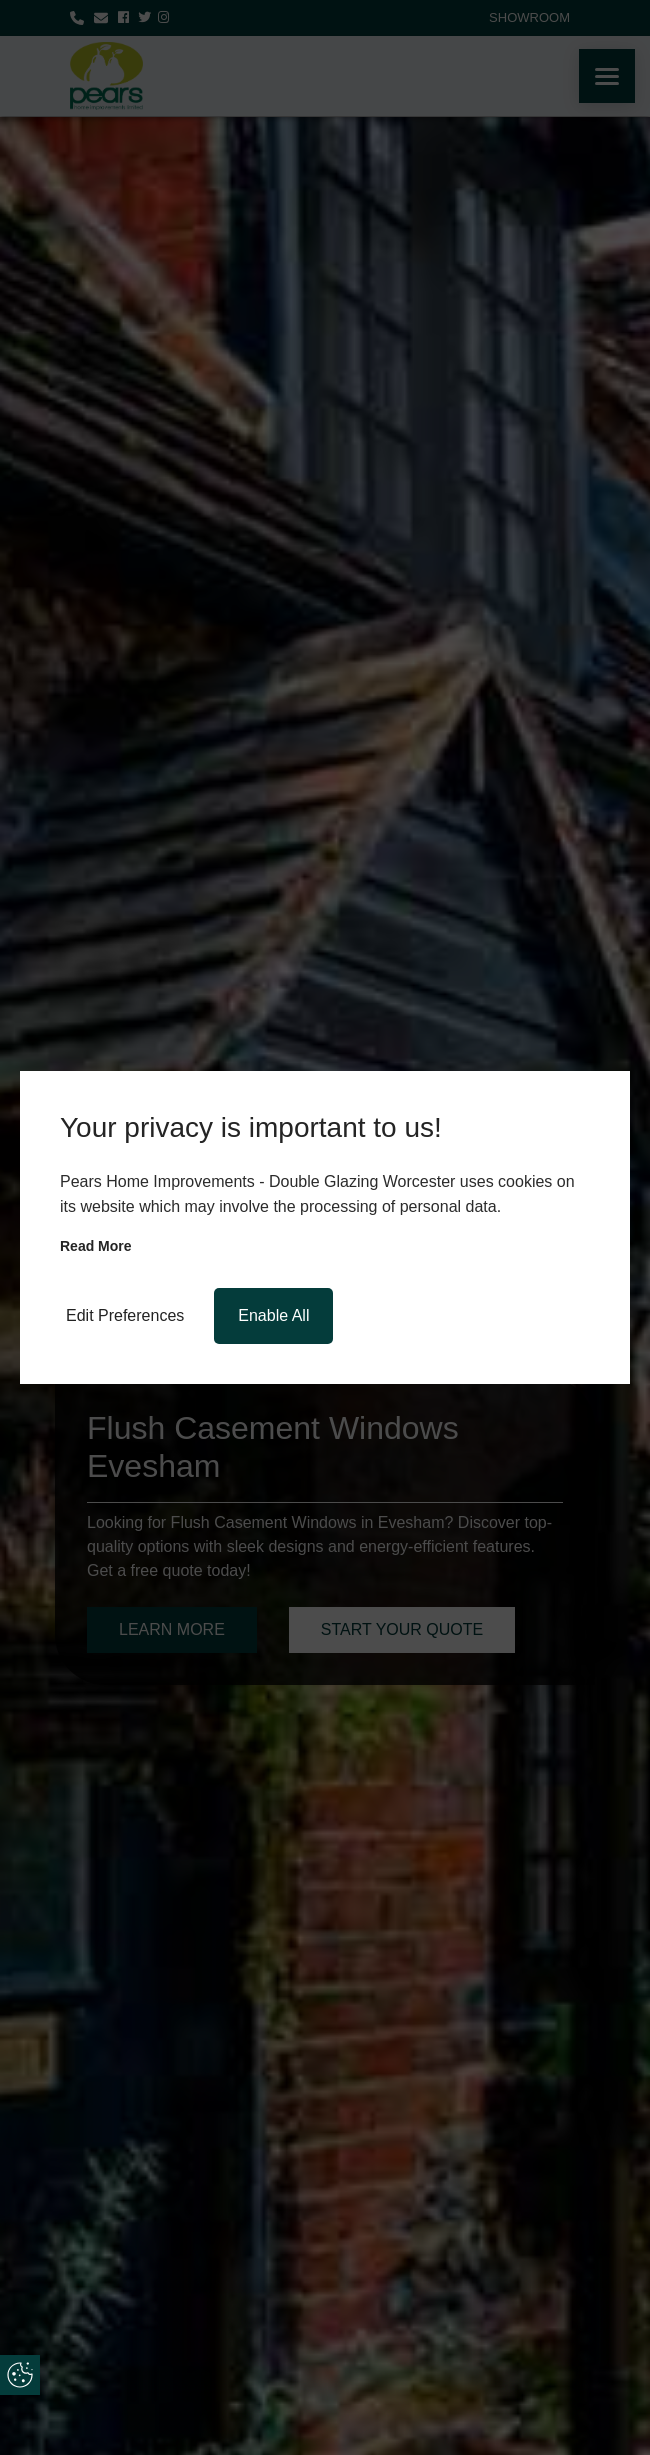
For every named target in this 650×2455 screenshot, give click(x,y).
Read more (96, 1246)
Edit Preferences (125, 1315)
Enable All (273, 1315)
